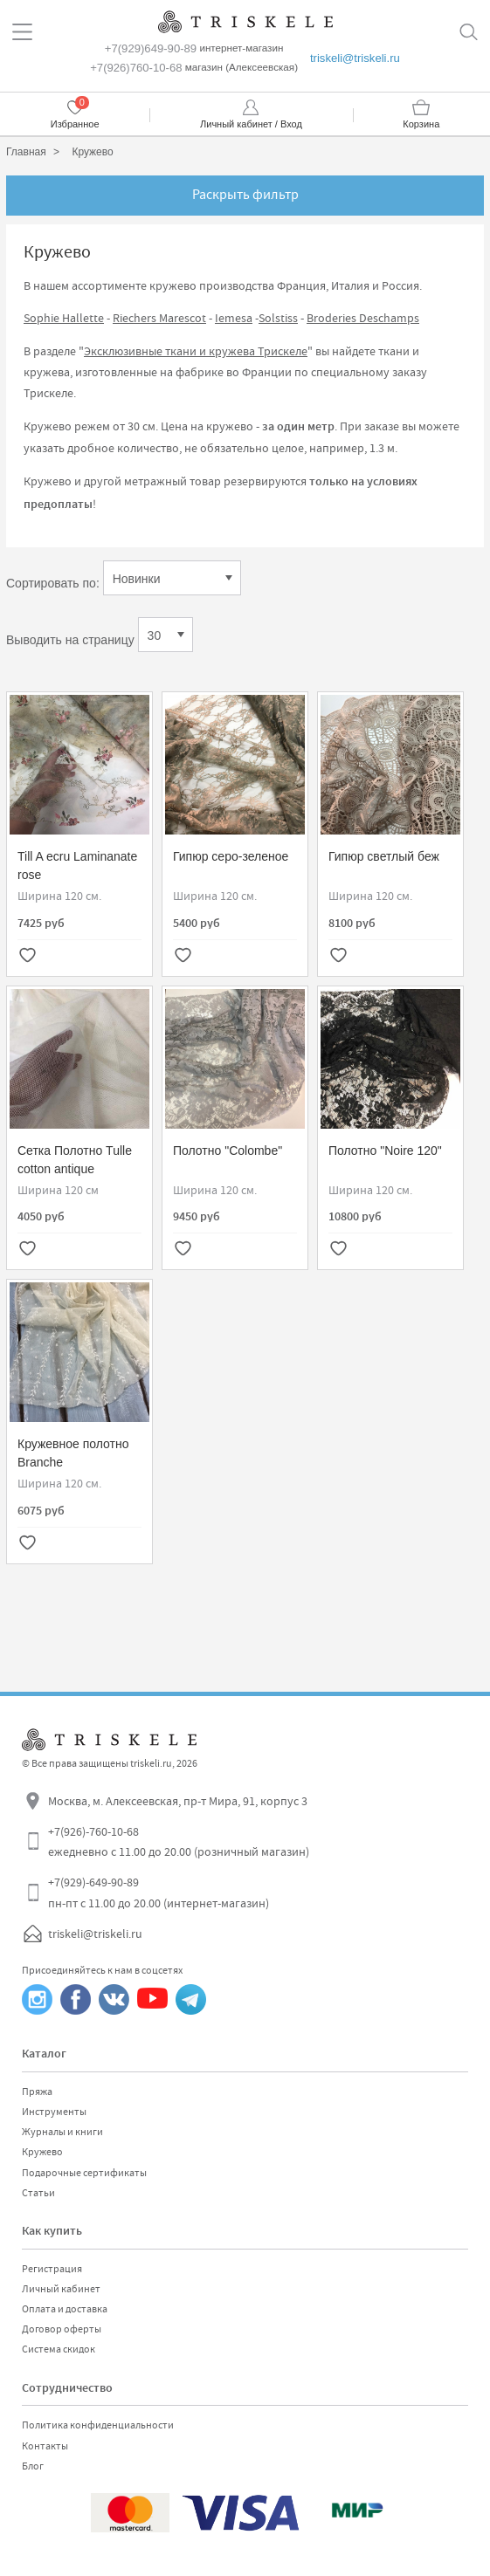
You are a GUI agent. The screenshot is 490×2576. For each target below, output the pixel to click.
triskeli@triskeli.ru (355, 58)
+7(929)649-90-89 (151, 48)
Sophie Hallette (64, 318)
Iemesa (233, 318)
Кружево (42, 2152)
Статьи (38, 2193)
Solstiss (278, 318)
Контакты (45, 2446)
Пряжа (37, 2092)
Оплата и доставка (64, 2309)
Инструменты (54, 2112)
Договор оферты (61, 2329)
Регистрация (52, 2269)
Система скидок (58, 2349)
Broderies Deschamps (363, 318)
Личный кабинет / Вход (251, 124)
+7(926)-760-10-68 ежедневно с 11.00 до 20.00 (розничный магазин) (178, 1842)
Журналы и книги (62, 2132)
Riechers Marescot (159, 318)
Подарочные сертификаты (84, 2173)
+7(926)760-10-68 (136, 67)
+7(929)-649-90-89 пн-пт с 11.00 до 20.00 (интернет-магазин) (158, 1892)
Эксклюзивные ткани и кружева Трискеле (195, 351)
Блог (33, 2466)
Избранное (75, 124)
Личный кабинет (61, 2289)
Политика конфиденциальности (98, 2425)
